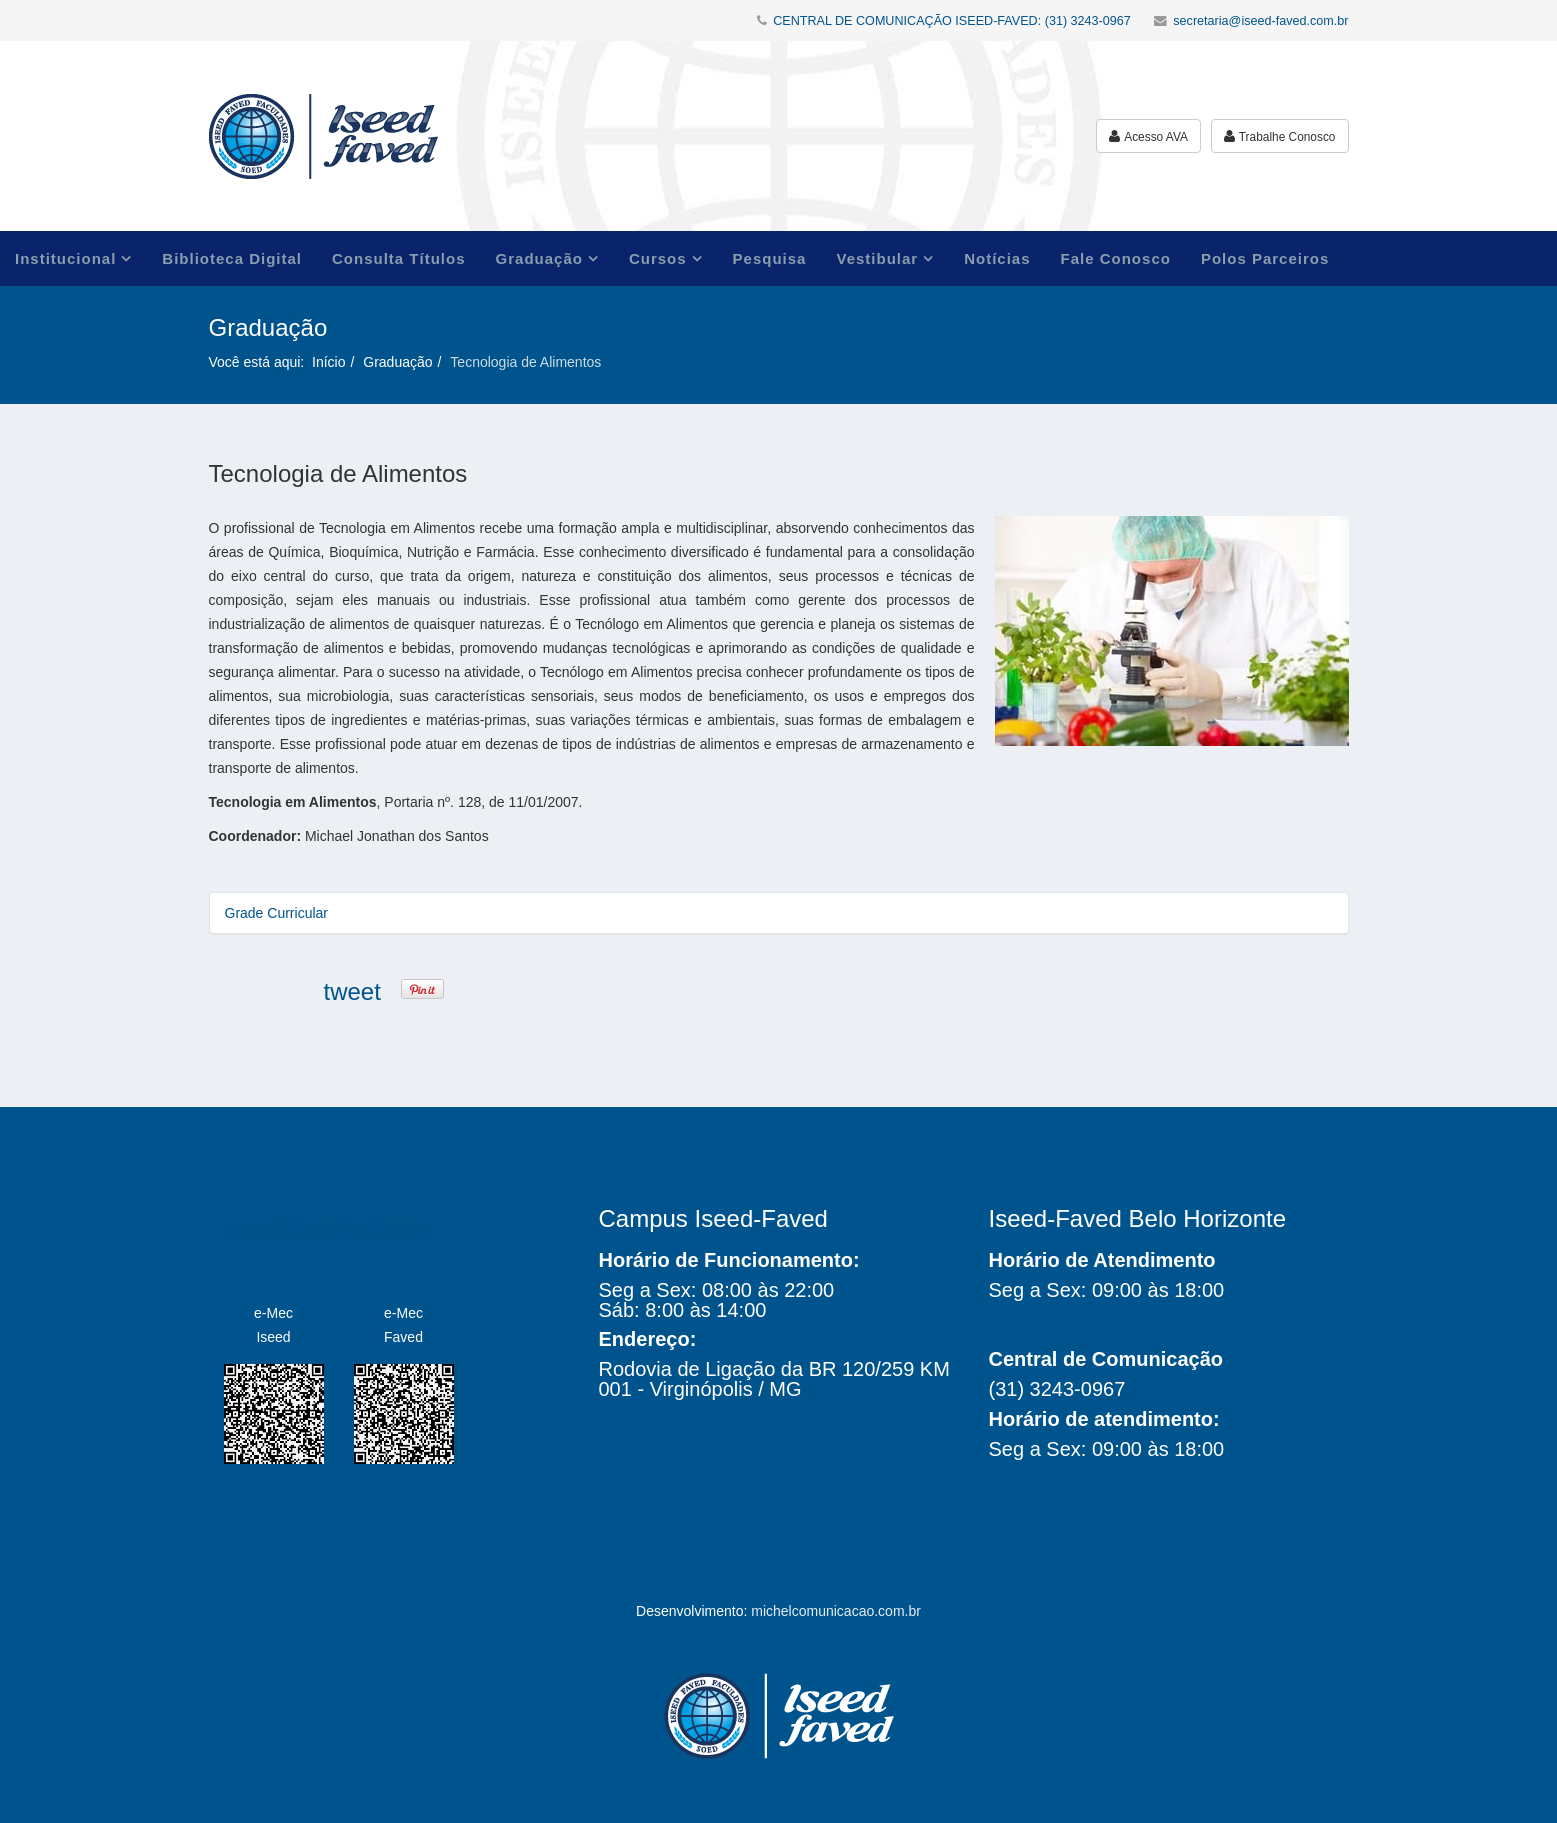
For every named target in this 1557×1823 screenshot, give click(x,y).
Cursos (658, 258)
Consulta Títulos (399, 258)
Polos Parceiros (1265, 258)
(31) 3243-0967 (1057, 1389)
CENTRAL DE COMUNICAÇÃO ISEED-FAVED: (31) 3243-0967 (952, 21)
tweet (352, 991)
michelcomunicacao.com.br (836, 1611)
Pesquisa (770, 258)
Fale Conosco (1116, 258)
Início (328, 362)
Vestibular (877, 258)
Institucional (65, 258)
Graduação (539, 258)
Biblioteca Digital (232, 258)
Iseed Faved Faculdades (330, 1229)
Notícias (997, 258)
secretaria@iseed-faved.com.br (1260, 21)
